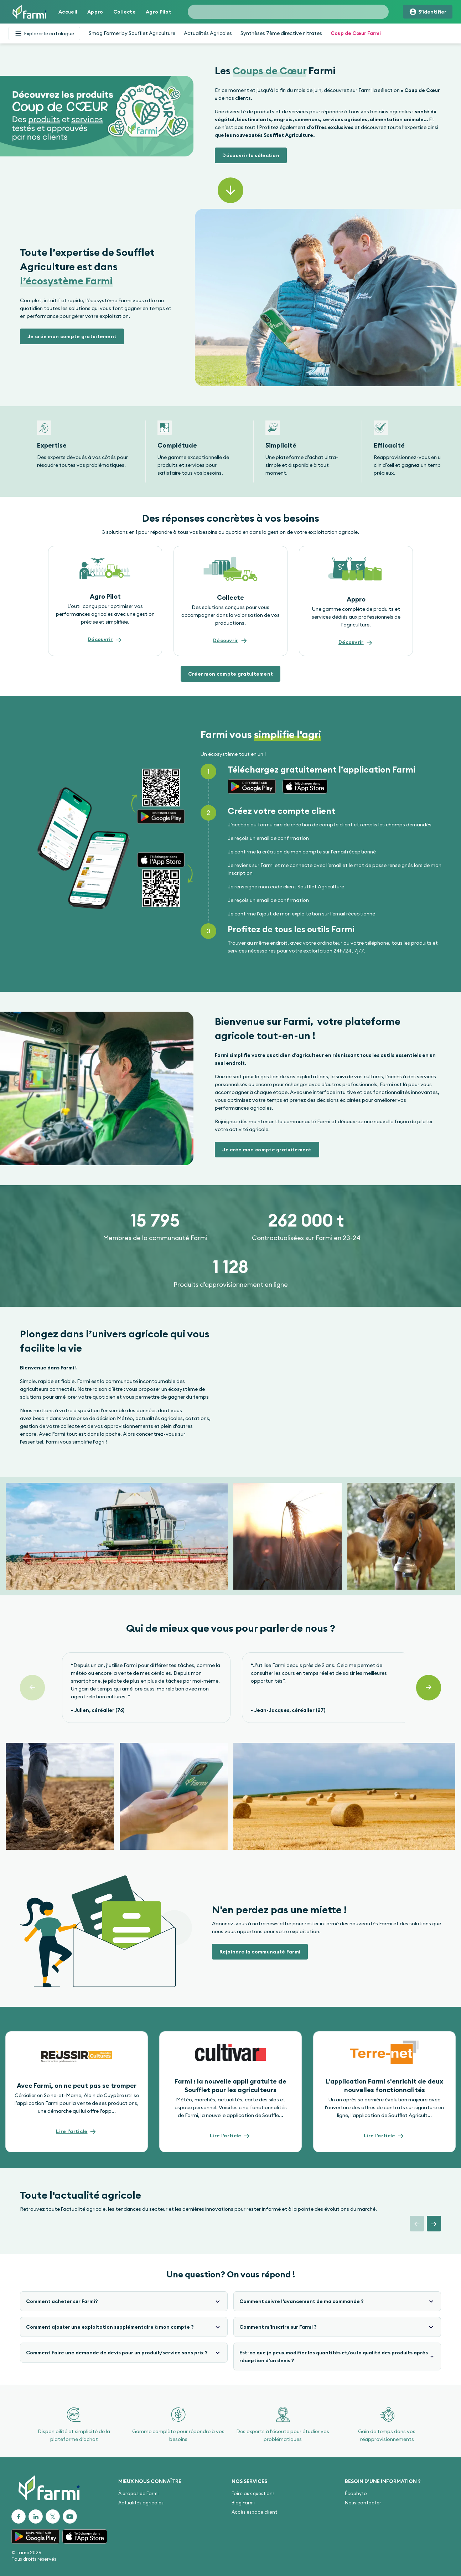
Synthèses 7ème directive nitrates (281, 33)
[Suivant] (428, 1687)
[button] (251, 155)
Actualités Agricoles (208, 33)
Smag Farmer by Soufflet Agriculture (132, 33)
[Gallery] (230, 451)
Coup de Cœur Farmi (356, 33)
